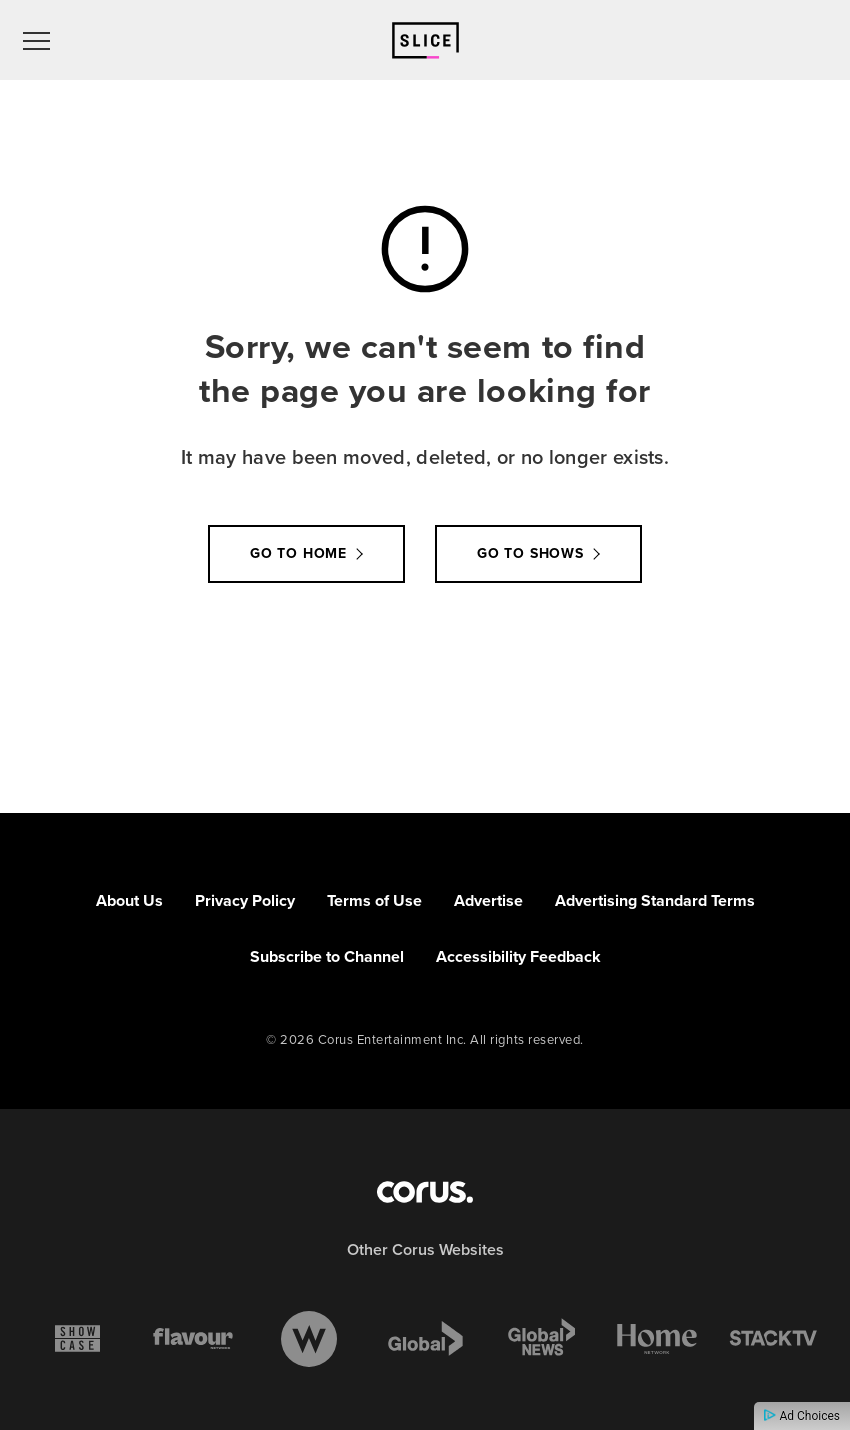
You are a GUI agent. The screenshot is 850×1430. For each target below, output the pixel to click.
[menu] (36, 40)
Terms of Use (374, 900)
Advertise (488, 900)
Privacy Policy (245, 900)
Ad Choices (802, 1416)
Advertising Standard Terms (655, 900)
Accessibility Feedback (518, 956)
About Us (129, 900)
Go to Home (298, 553)
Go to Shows (530, 553)
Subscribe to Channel (327, 956)
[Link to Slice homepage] (425, 40)
